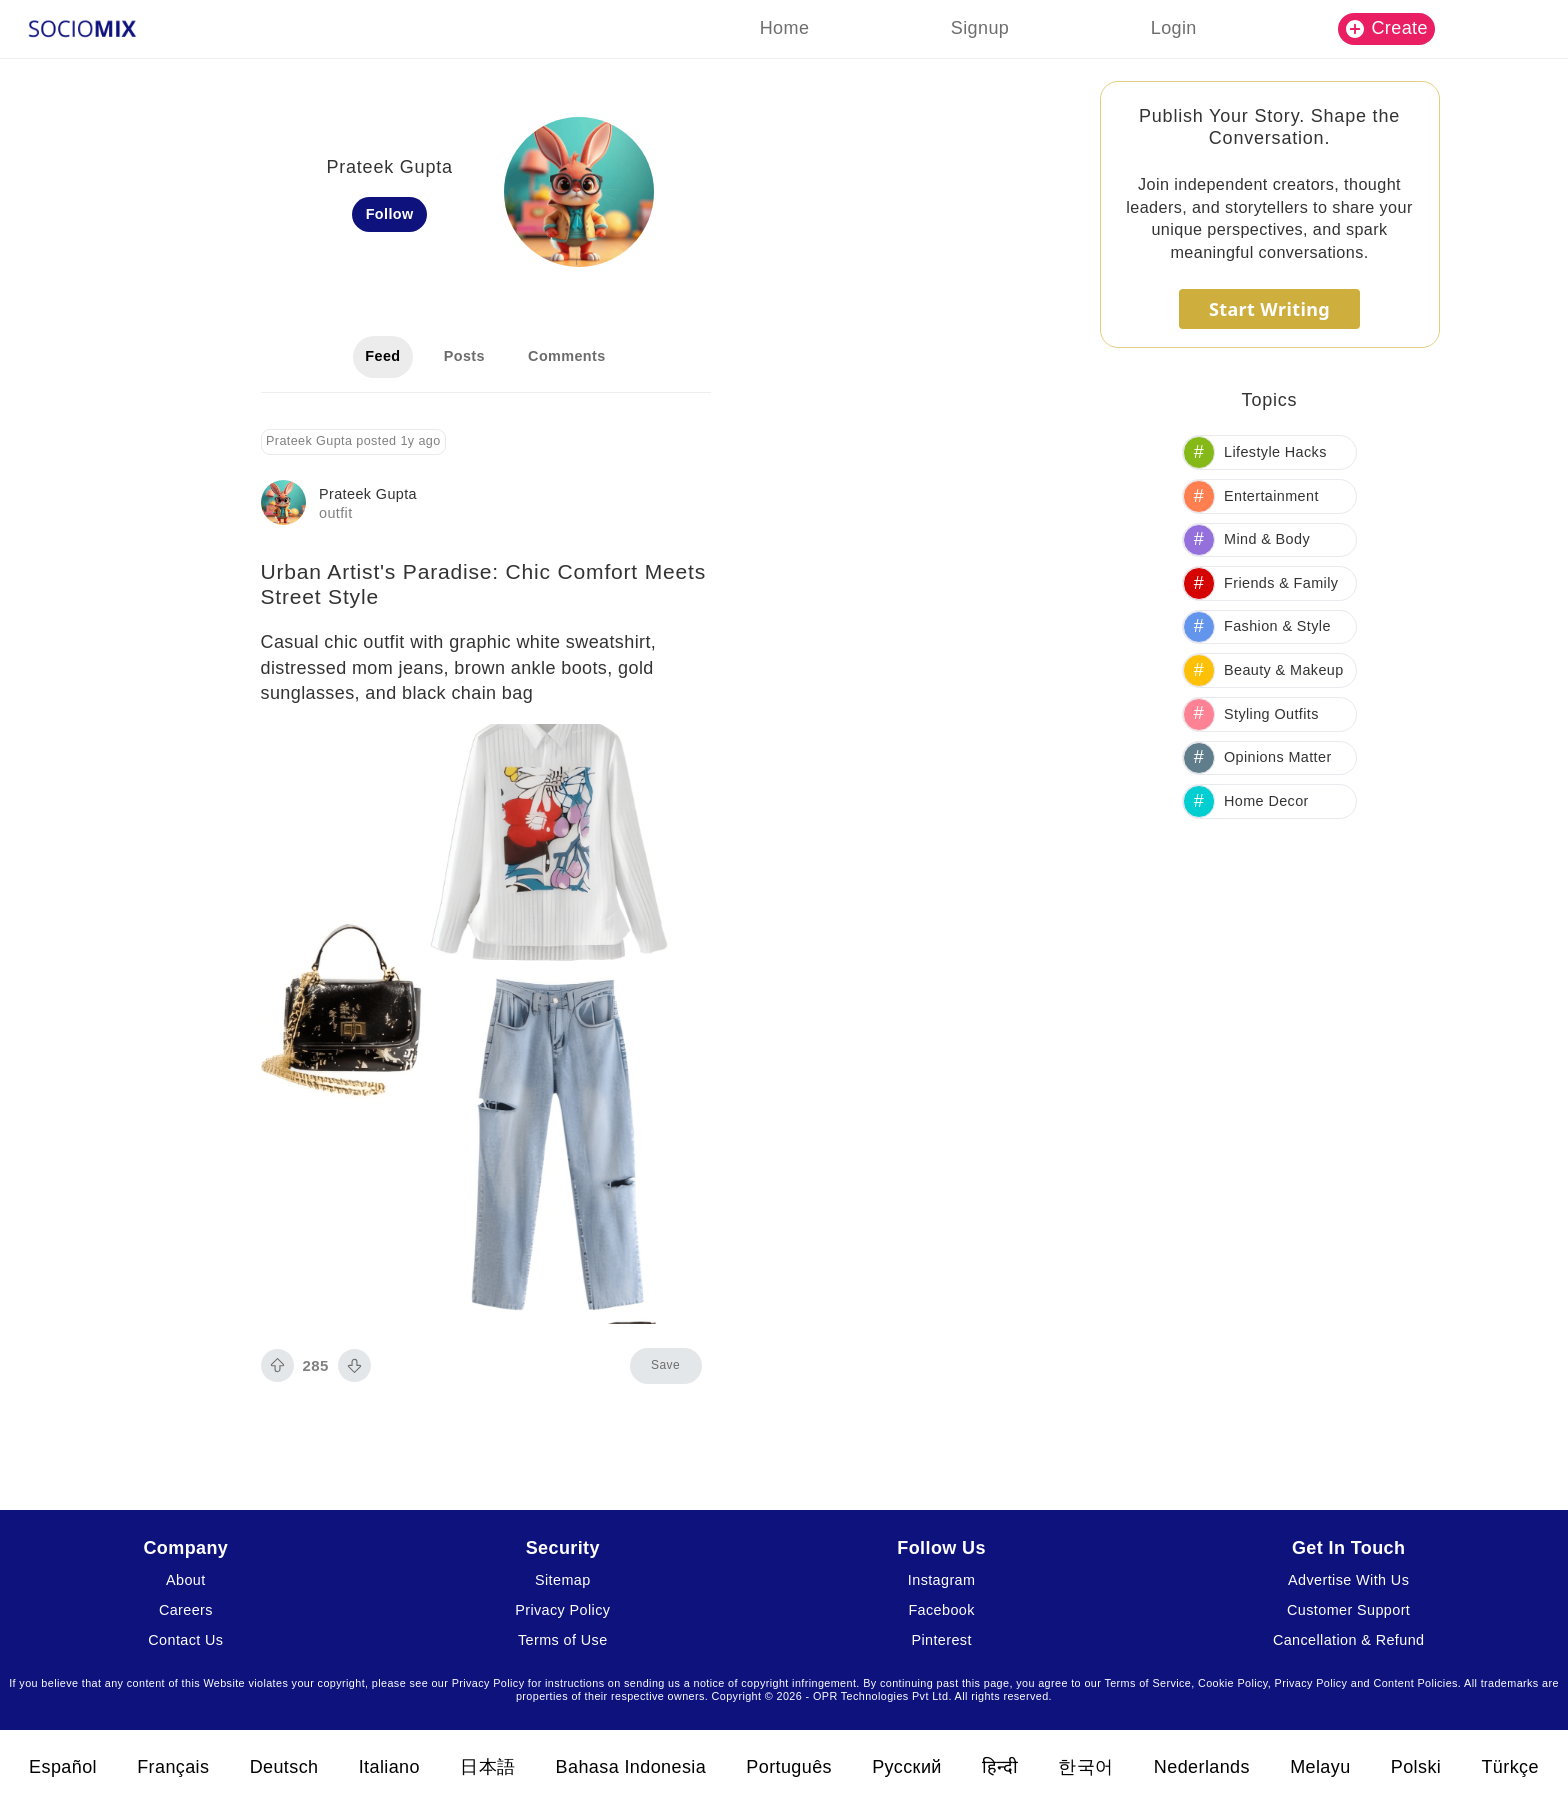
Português (789, 1767)
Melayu (1320, 1767)
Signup (980, 28)
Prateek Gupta (368, 494)
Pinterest (941, 1640)
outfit (336, 513)
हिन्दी (1000, 1767)
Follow (390, 214)
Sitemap (563, 1580)
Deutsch (284, 1767)
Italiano (389, 1767)
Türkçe (1509, 1767)
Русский (907, 1767)
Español (63, 1767)
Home (785, 28)
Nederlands (1202, 1767)
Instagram (942, 1580)
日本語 (487, 1767)
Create (1387, 28)
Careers (186, 1610)
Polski (1416, 1767)
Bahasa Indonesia (631, 1767)
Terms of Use (563, 1640)
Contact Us (185, 1640)
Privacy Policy (562, 1610)
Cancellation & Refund (1349, 1640)
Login (1174, 28)
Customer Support (1348, 1610)
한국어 (1085, 1767)
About (186, 1580)
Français (173, 1767)
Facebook (941, 1610)
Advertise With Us (1348, 1580)
